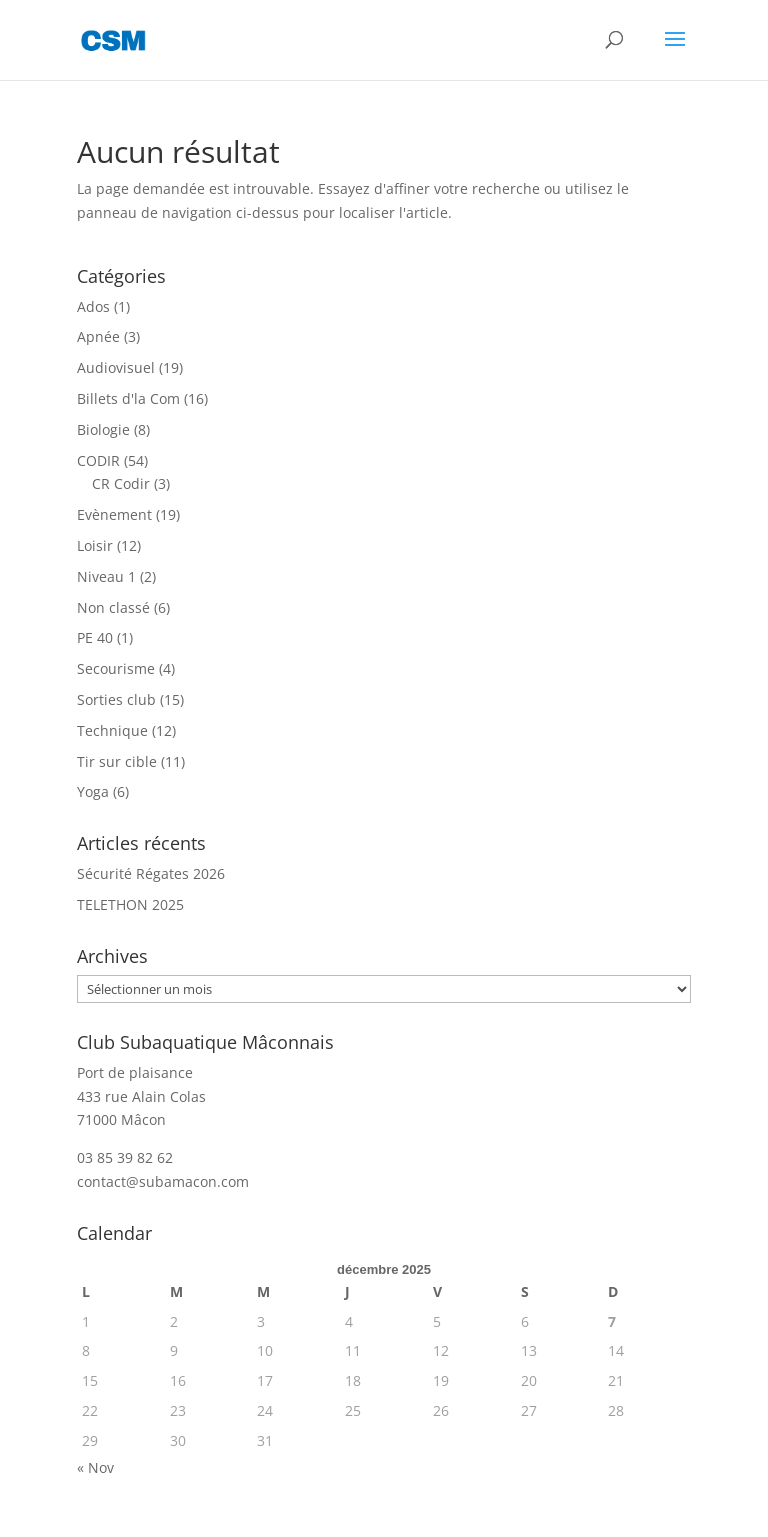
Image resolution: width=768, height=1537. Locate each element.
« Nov (95, 1467)
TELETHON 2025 (130, 904)
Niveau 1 (106, 576)
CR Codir (121, 483)
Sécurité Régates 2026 (151, 873)
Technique (112, 730)
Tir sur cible (117, 761)
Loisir (95, 545)
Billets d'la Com (128, 398)
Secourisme (116, 668)
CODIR (98, 460)
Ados (93, 306)
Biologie (103, 429)
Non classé (113, 607)
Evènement (114, 514)
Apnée (98, 336)
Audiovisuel (116, 367)
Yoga (93, 791)
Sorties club (116, 699)
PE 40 (95, 637)
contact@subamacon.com (163, 1181)
